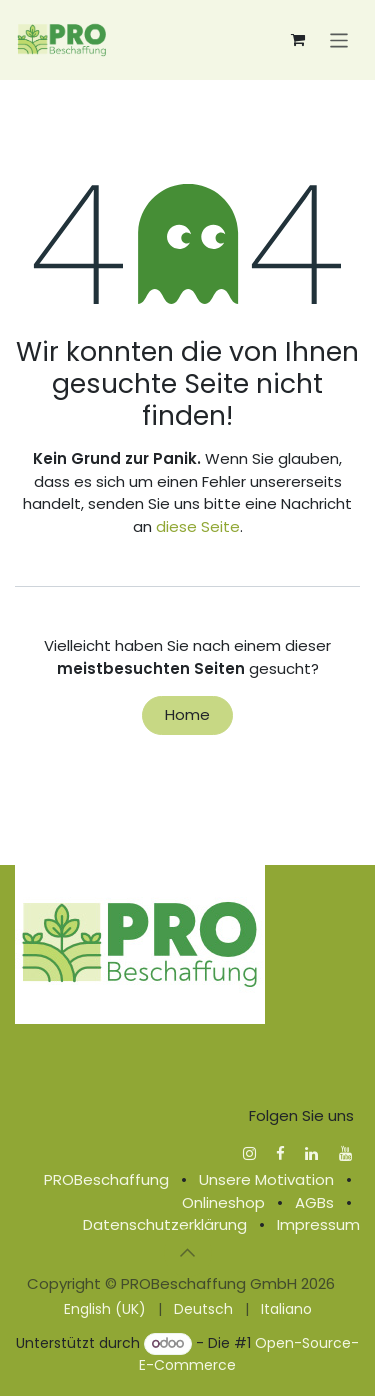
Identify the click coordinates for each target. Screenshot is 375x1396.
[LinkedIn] (311, 1153)
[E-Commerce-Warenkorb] (298, 40)
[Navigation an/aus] (339, 39)
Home (187, 714)
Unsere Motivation (266, 1179)
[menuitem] (105, 1309)
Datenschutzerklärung (165, 1224)
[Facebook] (280, 1153)
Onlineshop (223, 1202)
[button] (188, 1253)
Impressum (318, 1224)
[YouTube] (345, 1153)
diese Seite (198, 526)
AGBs (314, 1202)
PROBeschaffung (106, 1179)
